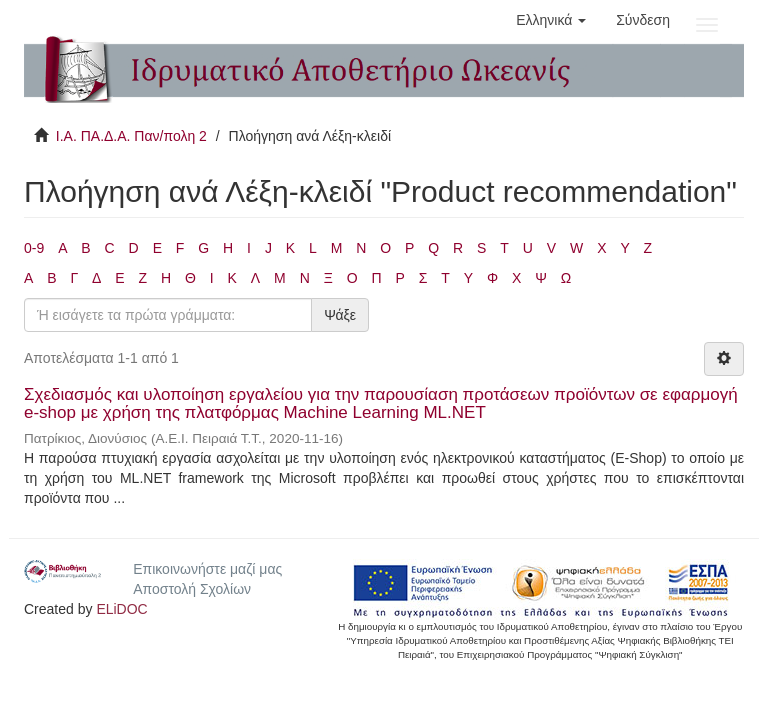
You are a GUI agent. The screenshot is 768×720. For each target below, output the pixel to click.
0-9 (34, 248)
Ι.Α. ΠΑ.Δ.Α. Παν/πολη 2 (131, 136)
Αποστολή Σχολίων (192, 589)
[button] (551, 20)
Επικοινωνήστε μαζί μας (207, 569)
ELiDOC (121, 609)
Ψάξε (340, 315)
